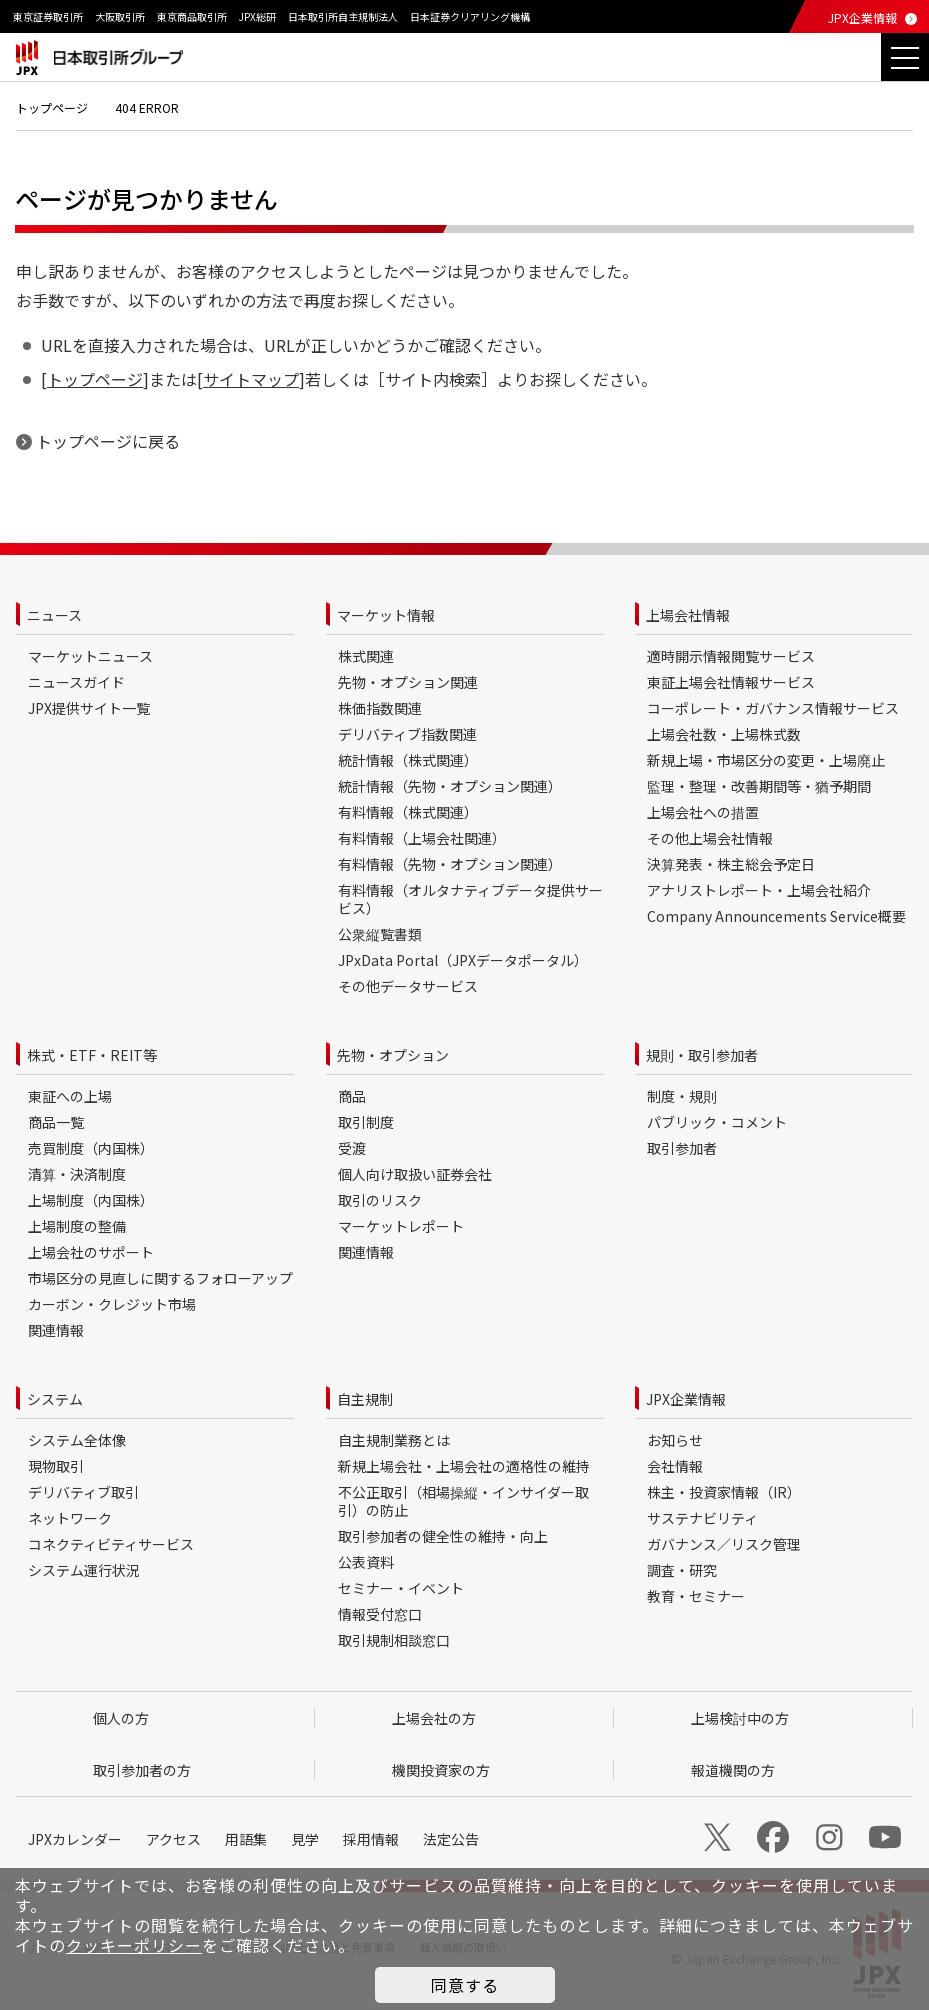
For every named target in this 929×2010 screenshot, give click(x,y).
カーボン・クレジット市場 (112, 1304)
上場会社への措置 (703, 812)
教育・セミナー (696, 1596)
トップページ (52, 107)
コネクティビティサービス (111, 1544)
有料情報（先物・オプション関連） (450, 864)
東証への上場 (70, 1096)
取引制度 (366, 1122)
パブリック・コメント (717, 1122)
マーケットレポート (401, 1226)
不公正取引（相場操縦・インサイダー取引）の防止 (463, 1501)
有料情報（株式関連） (408, 812)
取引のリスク (380, 1200)
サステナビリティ (702, 1518)
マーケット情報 (386, 615)
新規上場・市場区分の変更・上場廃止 (766, 760)
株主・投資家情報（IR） (724, 1492)
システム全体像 (77, 1440)
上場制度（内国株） (91, 1200)
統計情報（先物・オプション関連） (450, 786)
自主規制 (365, 1399)
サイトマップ (251, 379)
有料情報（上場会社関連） (422, 838)
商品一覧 (56, 1122)
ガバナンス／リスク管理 (724, 1544)
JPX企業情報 (862, 17)
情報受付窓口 (380, 1614)
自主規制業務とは (394, 1440)
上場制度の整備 (77, 1226)
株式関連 (366, 656)
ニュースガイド (76, 682)
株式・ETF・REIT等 (92, 1055)
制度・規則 (682, 1096)
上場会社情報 (688, 615)
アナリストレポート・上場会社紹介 (759, 890)
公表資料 (366, 1562)
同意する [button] (465, 1985)
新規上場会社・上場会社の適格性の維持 (464, 1466)
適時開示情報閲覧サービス (731, 656)
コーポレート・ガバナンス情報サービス (773, 708)
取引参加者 (682, 1148)
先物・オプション (393, 1055)
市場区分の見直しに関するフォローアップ (160, 1278)
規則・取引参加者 (702, 1055)
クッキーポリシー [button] (134, 1945)
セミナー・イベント (401, 1588)
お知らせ (675, 1440)
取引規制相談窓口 (394, 1640)
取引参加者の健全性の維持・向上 (443, 1536)
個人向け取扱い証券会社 (415, 1174)
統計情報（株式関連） (408, 760)
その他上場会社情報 (710, 838)
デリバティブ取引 (83, 1492)
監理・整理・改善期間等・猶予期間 (759, 786)
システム (55, 1399)
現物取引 (56, 1466)
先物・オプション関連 (408, 682)
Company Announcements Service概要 (776, 916)
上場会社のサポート (91, 1252)
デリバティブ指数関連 (407, 734)
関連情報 (56, 1330)
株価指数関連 (380, 708)
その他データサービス (408, 986)
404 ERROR (147, 107)
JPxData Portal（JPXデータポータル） (463, 960)
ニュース (54, 615)
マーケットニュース (90, 656)
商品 (352, 1096)
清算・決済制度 (77, 1174)
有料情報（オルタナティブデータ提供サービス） (470, 899)
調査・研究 (682, 1570)
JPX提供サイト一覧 (89, 708)
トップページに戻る (108, 441)
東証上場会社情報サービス (731, 682)
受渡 (352, 1148)
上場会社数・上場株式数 (724, 734)
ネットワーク (70, 1518)
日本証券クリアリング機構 (470, 16)
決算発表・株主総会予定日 (731, 864)
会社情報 (675, 1466)
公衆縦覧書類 (380, 934)
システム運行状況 (84, 1570)
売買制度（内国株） (91, 1148)
